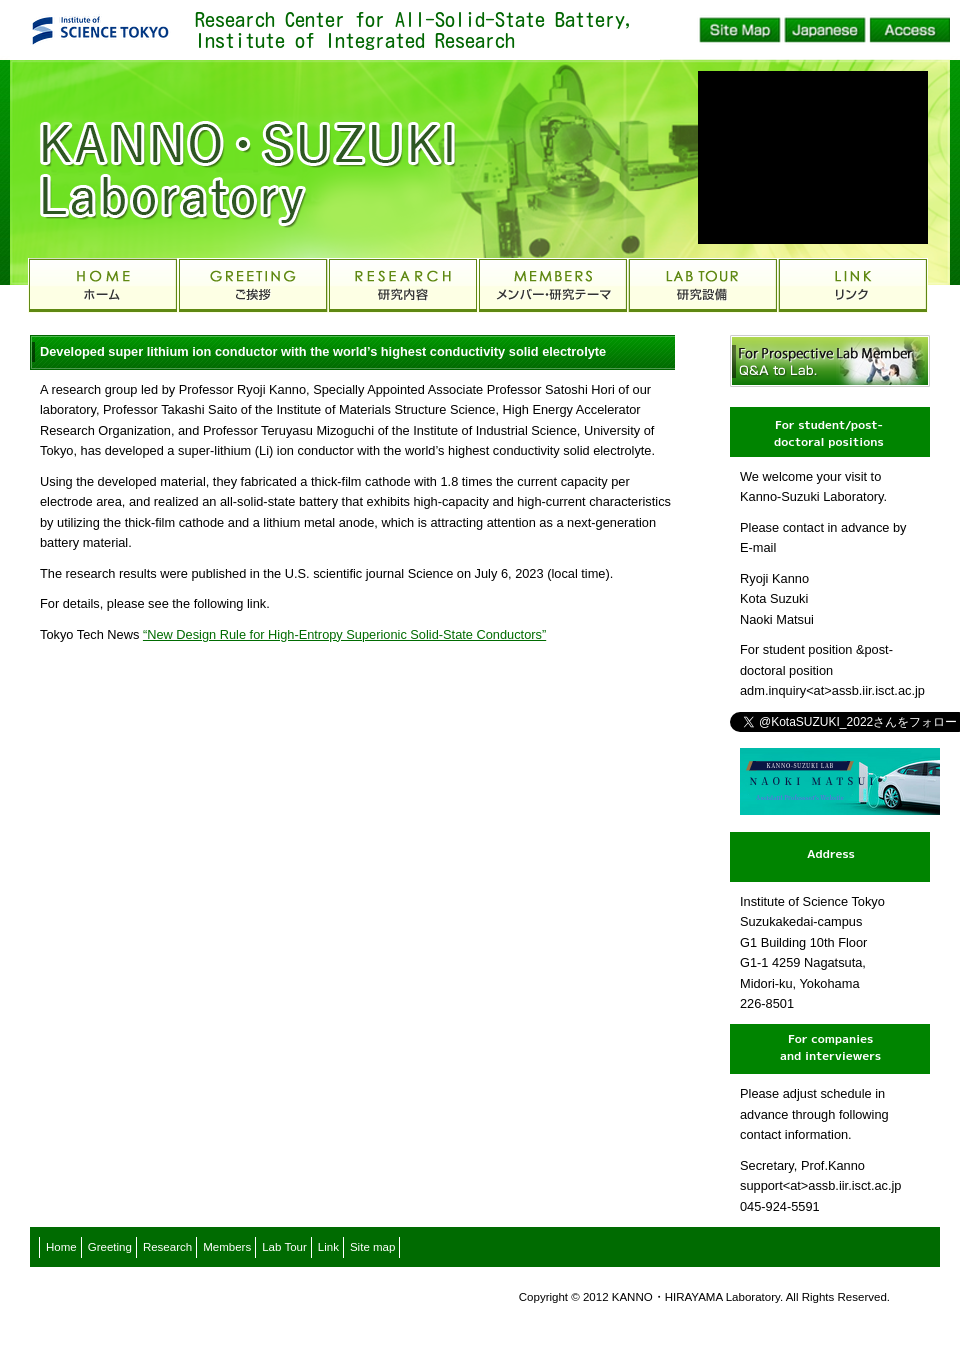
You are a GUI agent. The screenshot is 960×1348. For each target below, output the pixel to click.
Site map (372, 1247)
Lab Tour (284, 1247)
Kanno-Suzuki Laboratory (220, 160)
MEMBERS (553, 285)
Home (61, 1247)
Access (910, 29)
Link (328, 1247)
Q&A (830, 361)
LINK (853, 285)
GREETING (253, 285)
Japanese (825, 29)
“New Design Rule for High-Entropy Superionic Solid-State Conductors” (344, 634)
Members (227, 1247)
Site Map (740, 29)
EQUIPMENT (703, 285)
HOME (103, 285)
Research (167, 1247)
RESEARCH (403, 285)
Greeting (110, 1247)
